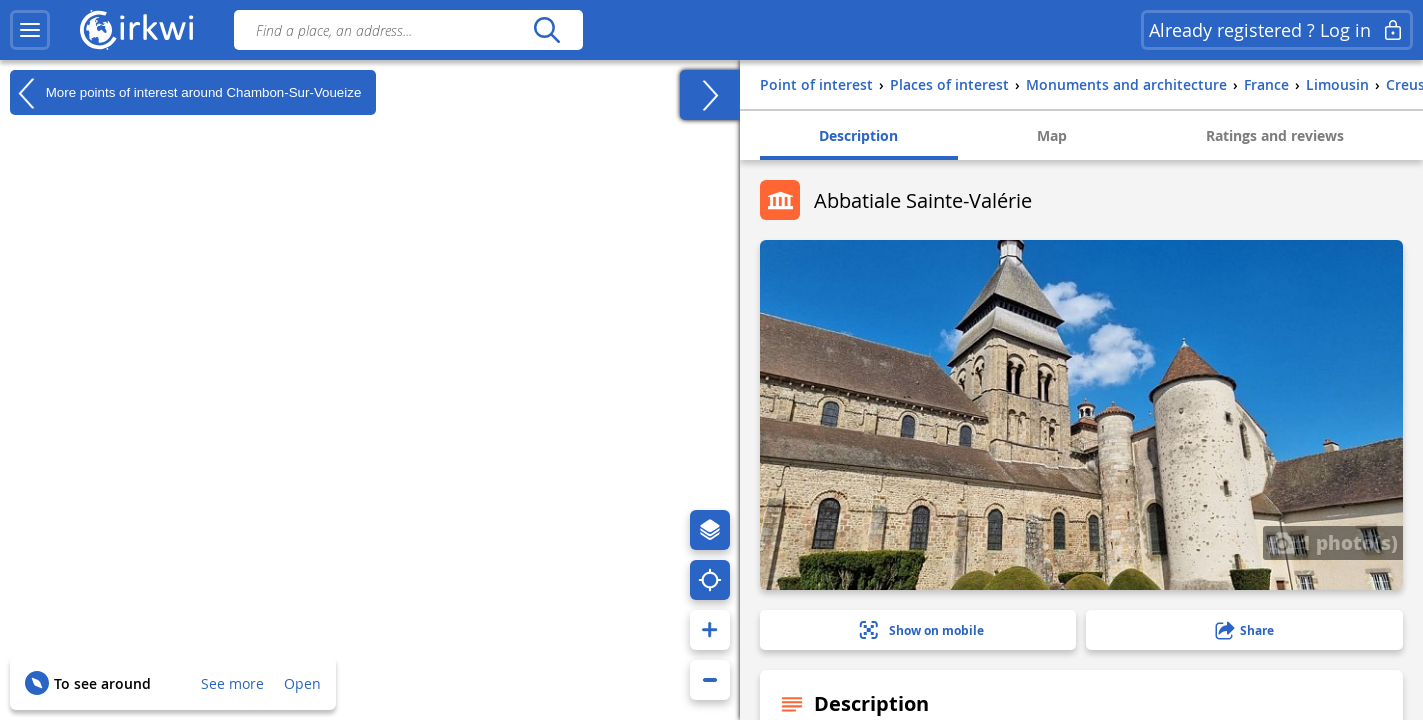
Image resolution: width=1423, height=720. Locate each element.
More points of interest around (185, 93)
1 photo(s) (1333, 542)
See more (232, 683)
